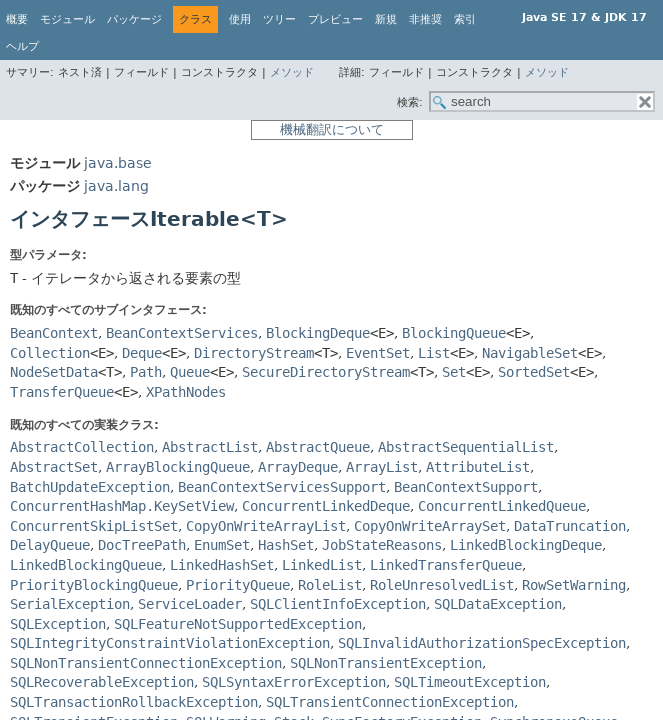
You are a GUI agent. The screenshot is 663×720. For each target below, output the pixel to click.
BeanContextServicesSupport (282, 487)
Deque (142, 353)
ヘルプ (22, 46)
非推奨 (425, 19)
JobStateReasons (382, 545)
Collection (50, 353)
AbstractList (210, 447)
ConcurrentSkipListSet (94, 526)
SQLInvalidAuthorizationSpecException (482, 643)
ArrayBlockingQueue (178, 467)
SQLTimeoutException (470, 682)
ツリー (279, 19)
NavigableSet (530, 353)
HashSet (286, 545)
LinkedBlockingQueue (86, 565)
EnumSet (222, 545)
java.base (118, 163)
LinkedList (322, 565)
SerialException (70, 604)
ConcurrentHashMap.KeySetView (122, 506)
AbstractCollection (82, 447)
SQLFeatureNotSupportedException (238, 624)
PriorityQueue (238, 585)
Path (146, 372)
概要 (17, 19)
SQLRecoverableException (102, 682)
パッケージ (134, 19)
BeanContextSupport (466, 487)
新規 (386, 19)
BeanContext (54, 333)
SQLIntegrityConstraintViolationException (170, 643)
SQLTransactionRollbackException (134, 702)
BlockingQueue (454, 333)
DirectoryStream (254, 353)
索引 (465, 19)
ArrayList (382, 467)
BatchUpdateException (90, 487)
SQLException (58, 624)
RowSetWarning (574, 585)
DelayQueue (50, 545)
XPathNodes (186, 392)
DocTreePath (142, 545)
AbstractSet (54, 467)
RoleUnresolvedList (442, 585)
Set (454, 372)
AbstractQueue (318, 447)
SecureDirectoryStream (326, 372)
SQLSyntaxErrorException (294, 682)
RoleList (330, 585)
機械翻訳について (332, 129)
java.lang (116, 186)
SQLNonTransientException (386, 663)
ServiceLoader (190, 604)
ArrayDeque (298, 467)
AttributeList (478, 467)
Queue (190, 372)
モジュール (67, 19)
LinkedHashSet (222, 565)
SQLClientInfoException (338, 604)
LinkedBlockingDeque (526, 545)
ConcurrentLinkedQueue (502, 506)
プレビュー (335, 19)
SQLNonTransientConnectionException (146, 663)
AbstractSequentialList (466, 447)
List (434, 353)
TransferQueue (62, 392)
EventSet (378, 353)
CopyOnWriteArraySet (430, 526)
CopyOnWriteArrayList (266, 526)
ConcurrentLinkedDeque (326, 506)
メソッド (292, 72)
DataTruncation (570, 526)
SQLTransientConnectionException (390, 702)
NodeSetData (54, 372)
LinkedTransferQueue (446, 565)
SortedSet (534, 372)
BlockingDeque (318, 333)
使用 (240, 19)
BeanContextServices (182, 333)
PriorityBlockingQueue (94, 585)
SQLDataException (498, 604)
